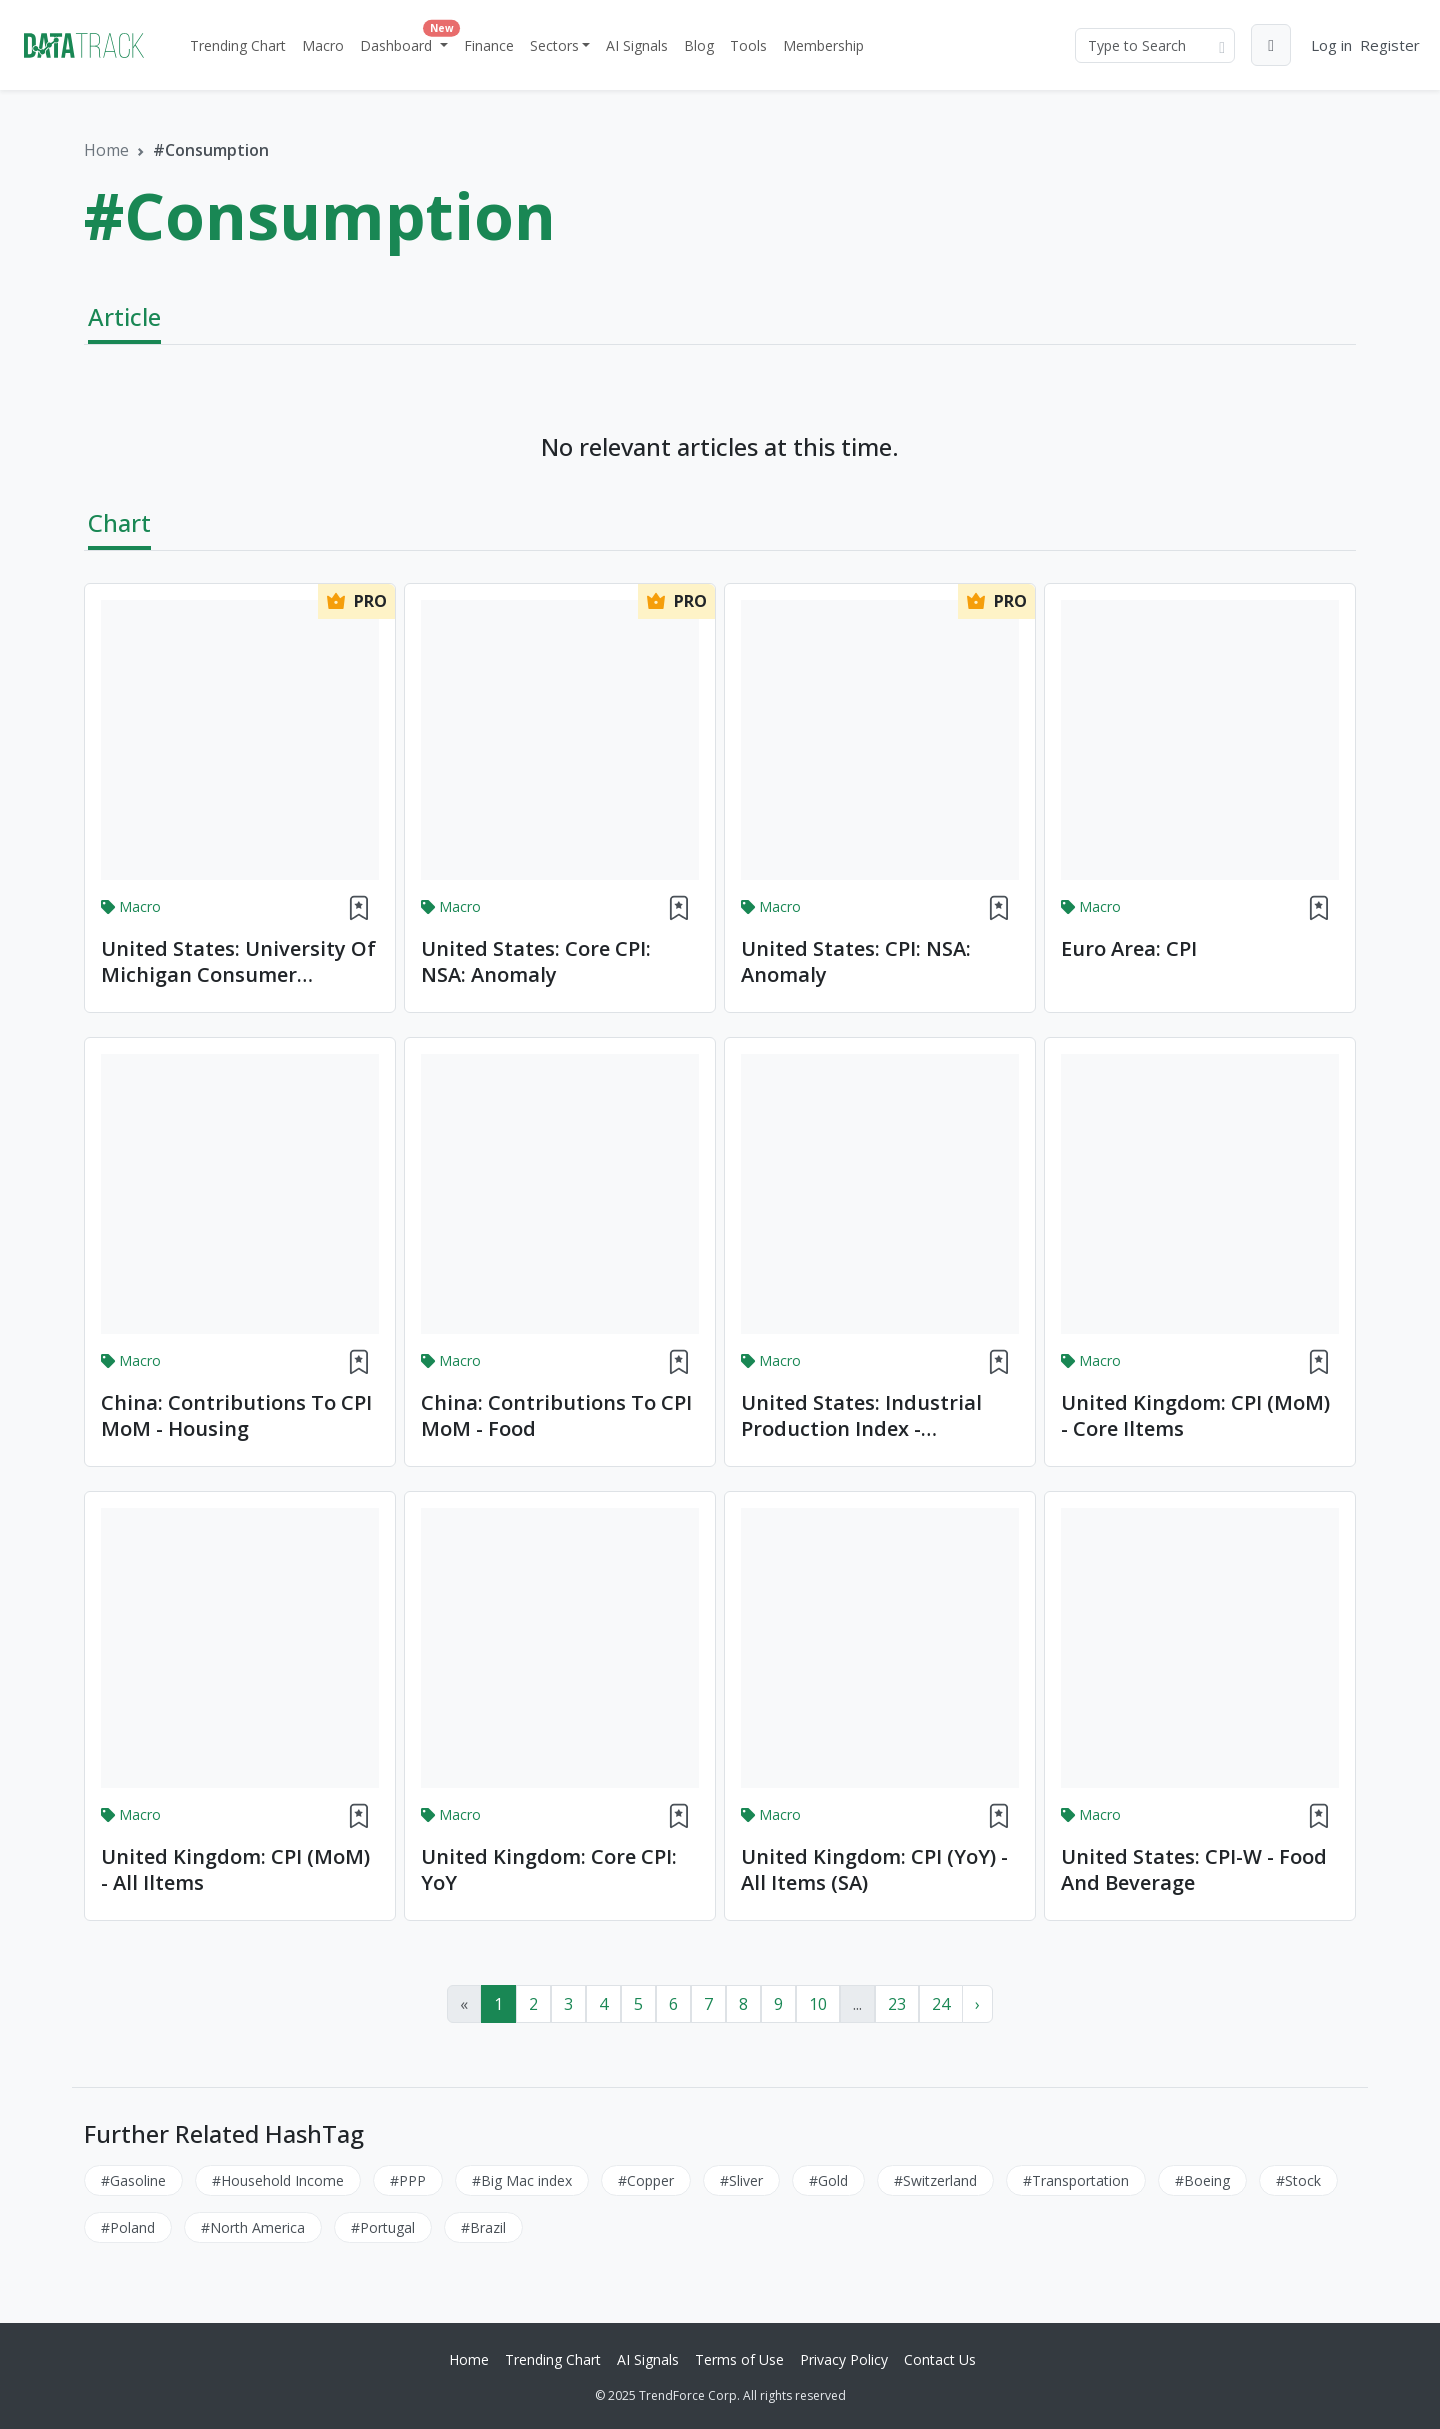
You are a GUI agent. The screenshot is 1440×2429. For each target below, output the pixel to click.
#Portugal (383, 2227)
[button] (1271, 45)
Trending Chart (238, 45)
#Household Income (278, 2180)
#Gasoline (133, 2180)
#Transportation (1076, 2180)
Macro (323, 45)
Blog (699, 45)
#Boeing (1202, 2180)
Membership (823, 45)
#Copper (646, 2180)
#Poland (128, 2227)
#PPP (408, 2180)
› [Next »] (977, 2004)
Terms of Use (739, 2359)
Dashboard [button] (406, 41)
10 (818, 2004)
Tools (748, 45)
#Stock (1298, 2180)
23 (897, 2004)
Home (106, 150)
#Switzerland (935, 2180)
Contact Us (940, 2359)
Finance (489, 45)
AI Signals (637, 45)
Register (1390, 45)
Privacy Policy (844, 2359)
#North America (253, 2227)
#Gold (828, 2180)
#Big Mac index (522, 2180)
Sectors (554, 45)
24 (941, 2004)
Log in (1331, 45)
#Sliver (741, 2180)
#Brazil (483, 2227)
